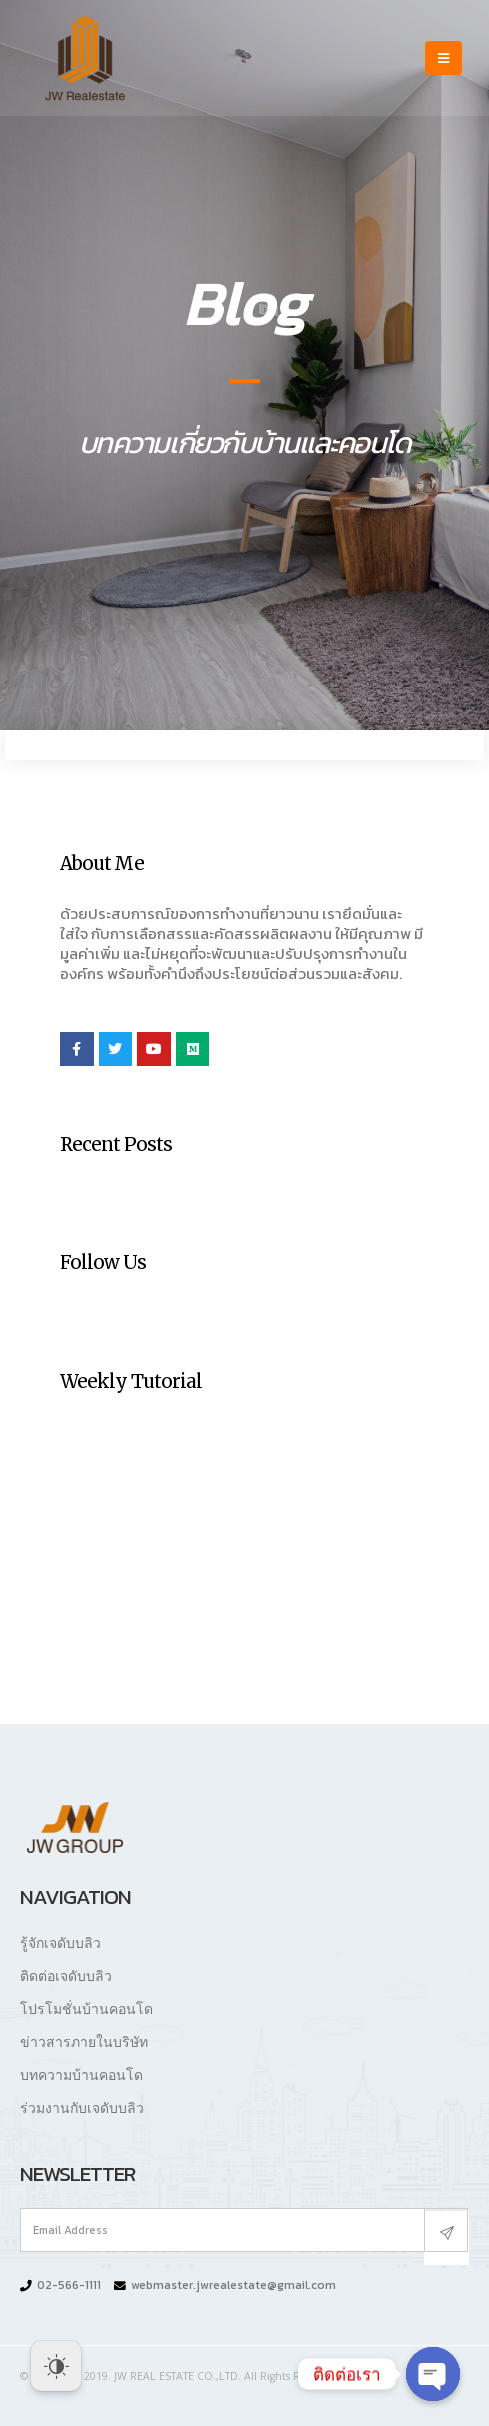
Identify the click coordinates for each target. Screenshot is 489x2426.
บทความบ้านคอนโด (81, 2074)
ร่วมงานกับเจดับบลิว (82, 2107)
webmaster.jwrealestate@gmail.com (233, 2285)
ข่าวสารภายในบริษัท (84, 2041)
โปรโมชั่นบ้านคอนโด (86, 2008)
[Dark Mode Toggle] (56, 2366)
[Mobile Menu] (443, 58)
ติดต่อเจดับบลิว (66, 1975)
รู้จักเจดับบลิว (60, 1942)
